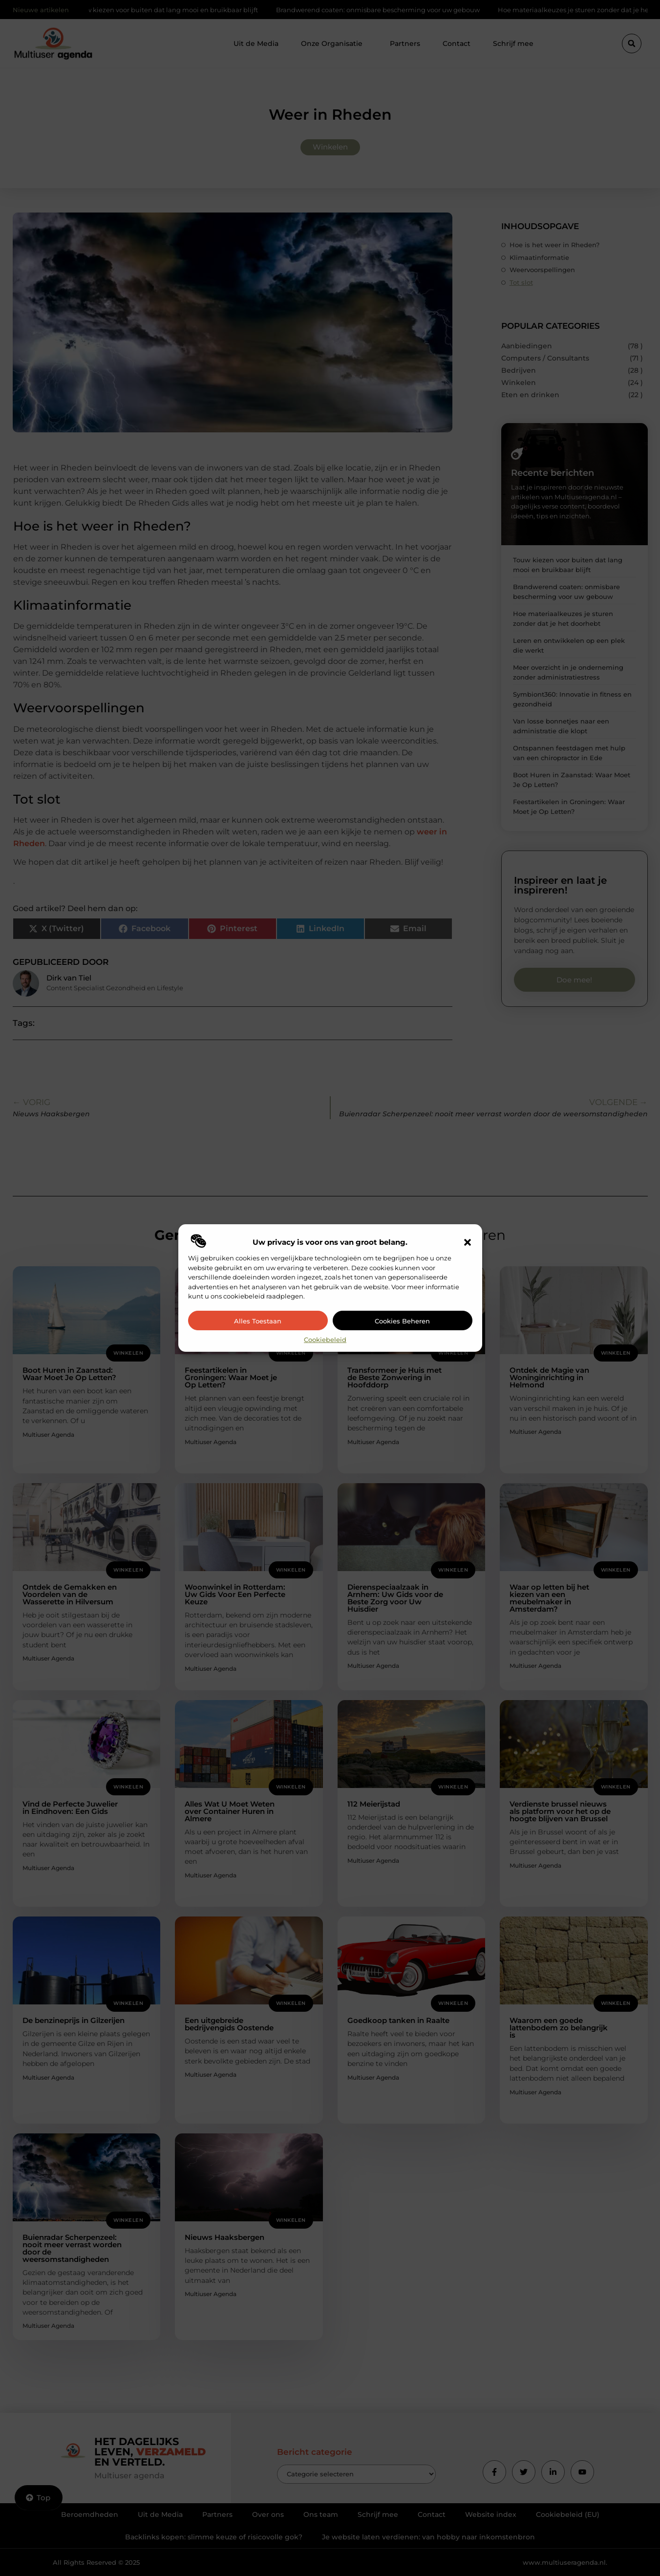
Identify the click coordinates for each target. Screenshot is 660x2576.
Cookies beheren (402, 1321)
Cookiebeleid (325, 1339)
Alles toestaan (257, 1321)
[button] (467, 1242)
